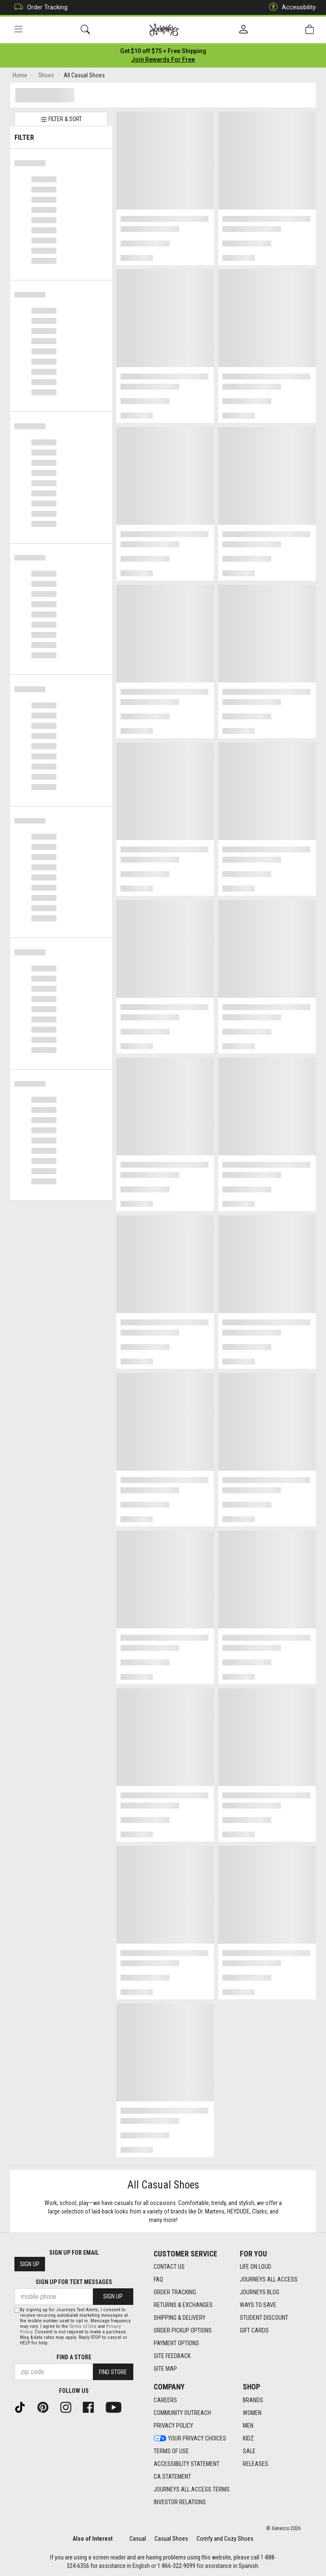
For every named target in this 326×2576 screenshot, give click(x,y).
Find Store (113, 2372)
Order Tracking (38, 7)
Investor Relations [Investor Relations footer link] (180, 2502)
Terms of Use (82, 2326)
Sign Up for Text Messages (74, 2282)
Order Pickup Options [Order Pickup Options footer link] (183, 2330)
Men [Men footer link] (248, 2425)
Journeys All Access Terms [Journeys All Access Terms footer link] (192, 2489)
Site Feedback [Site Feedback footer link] (172, 2355)
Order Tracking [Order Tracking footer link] (175, 2292)
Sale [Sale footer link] (249, 2451)
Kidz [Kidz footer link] (248, 2438)
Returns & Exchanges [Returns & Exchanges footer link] (183, 2304)
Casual (137, 2538)
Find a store (73, 2357)
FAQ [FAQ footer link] (158, 2279)
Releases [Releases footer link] (255, 2463)
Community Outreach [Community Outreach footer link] (182, 2412)
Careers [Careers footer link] (165, 2400)
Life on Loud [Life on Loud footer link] (255, 2266)
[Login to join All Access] (163, 51)
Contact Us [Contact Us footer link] (169, 2266)
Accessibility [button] (290, 7)
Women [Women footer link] (252, 2412)
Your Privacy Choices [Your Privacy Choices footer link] (190, 2438)
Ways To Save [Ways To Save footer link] (258, 2304)
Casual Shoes (171, 2538)
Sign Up (29, 2264)
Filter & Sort (61, 119)
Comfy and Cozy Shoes (225, 2538)
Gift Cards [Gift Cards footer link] (254, 2330)
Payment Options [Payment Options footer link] (176, 2343)
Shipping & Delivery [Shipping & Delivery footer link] (179, 2317)
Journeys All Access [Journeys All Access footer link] (269, 2279)
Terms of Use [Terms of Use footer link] (171, 2451)
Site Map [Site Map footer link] (165, 2368)
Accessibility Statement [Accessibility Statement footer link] (186, 2463)
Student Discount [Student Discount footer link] (264, 2317)
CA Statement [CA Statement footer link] (172, 2476)
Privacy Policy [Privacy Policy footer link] (173, 2425)
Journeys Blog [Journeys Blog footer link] (259, 2292)
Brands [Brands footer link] (253, 2400)
